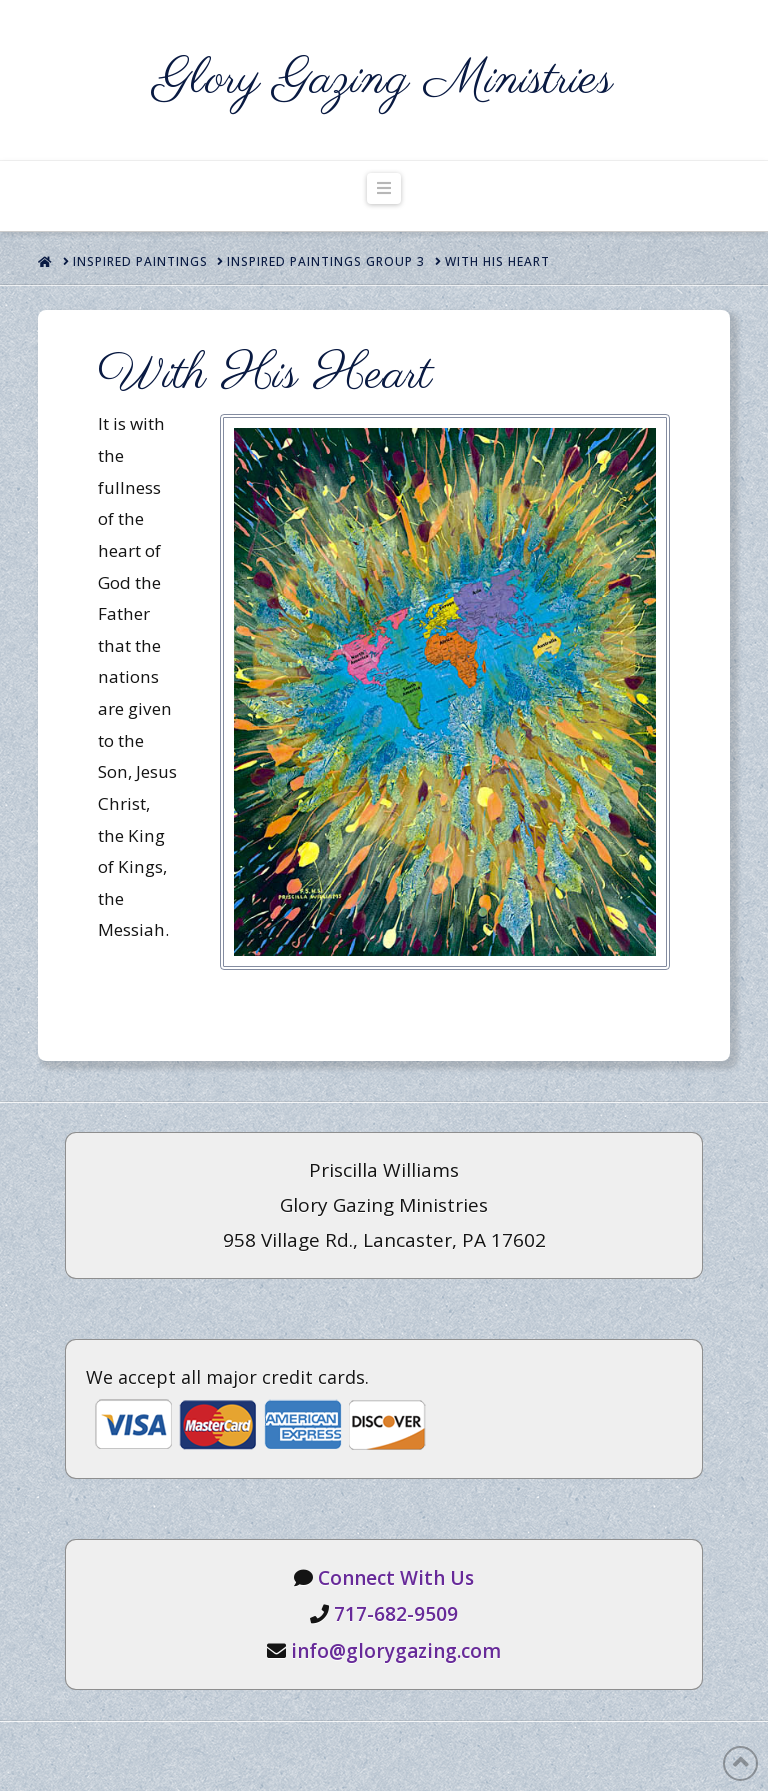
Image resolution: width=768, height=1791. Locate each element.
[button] (384, 188)
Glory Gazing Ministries (383, 80)
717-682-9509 (396, 1614)
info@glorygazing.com (396, 1651)
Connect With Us (396, 1578)
